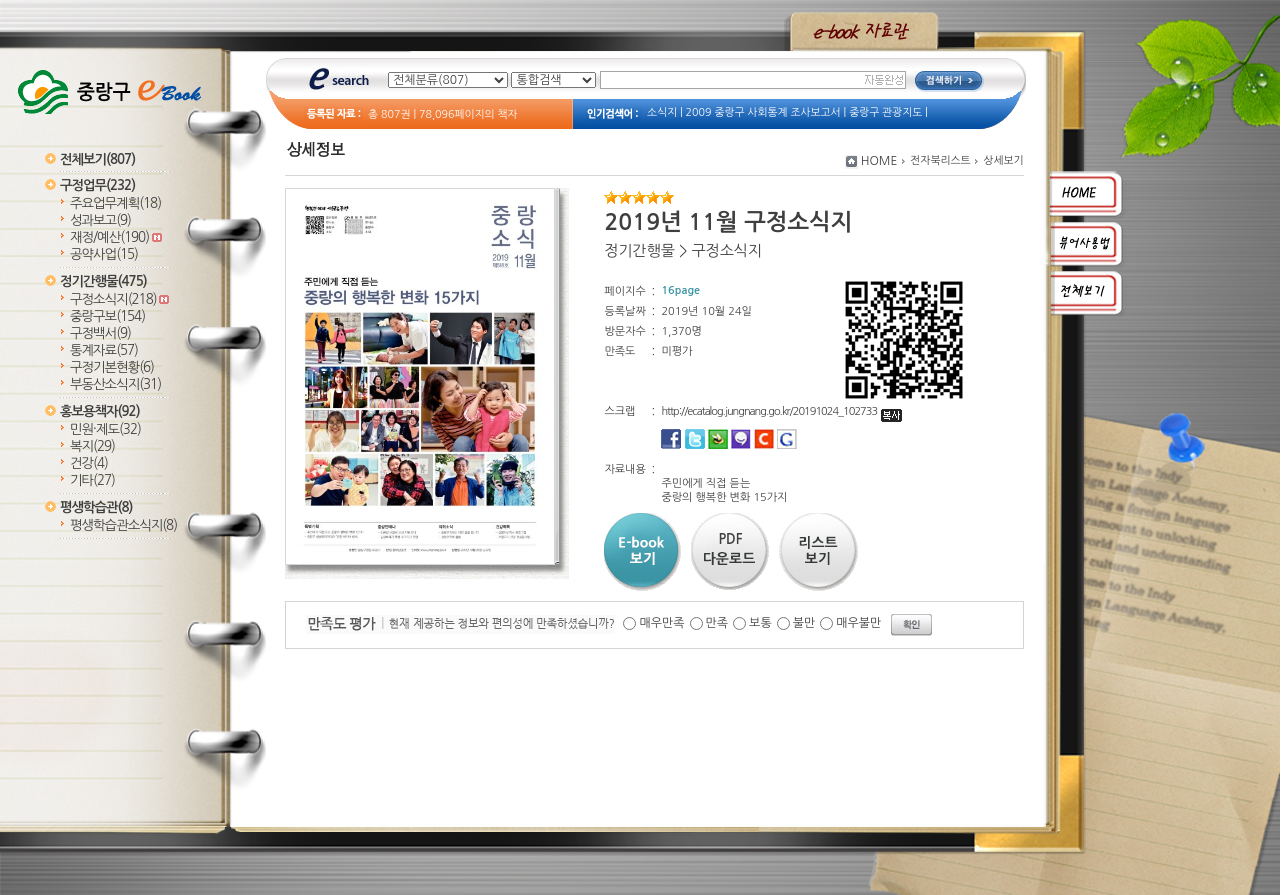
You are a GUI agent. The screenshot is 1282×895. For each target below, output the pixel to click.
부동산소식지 (115, 384)
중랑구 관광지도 (885, 112)
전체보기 (97, 159)
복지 (92, 446)
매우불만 (858, 623)
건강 (89, 463)
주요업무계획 (115, 203)
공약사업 (104, 254)
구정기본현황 (112, 367)
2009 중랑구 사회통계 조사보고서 (763, 112)
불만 (804, 623)
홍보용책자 (100, 411)
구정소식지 (119, 299)
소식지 (662, 112)
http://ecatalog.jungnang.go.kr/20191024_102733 (781, 411)
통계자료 (104, 350)
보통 (760, 623)
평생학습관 (96, 507)
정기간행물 (103, 281)
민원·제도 (105, 429)
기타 (92, 480)
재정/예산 (116, 237)
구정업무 (97, 185)
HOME (879, 161)
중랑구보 (107, 316)
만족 (717, 623)
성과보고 (100, 220)
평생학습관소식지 (123, 525)
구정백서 (100, 333)
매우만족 (661, 623)
